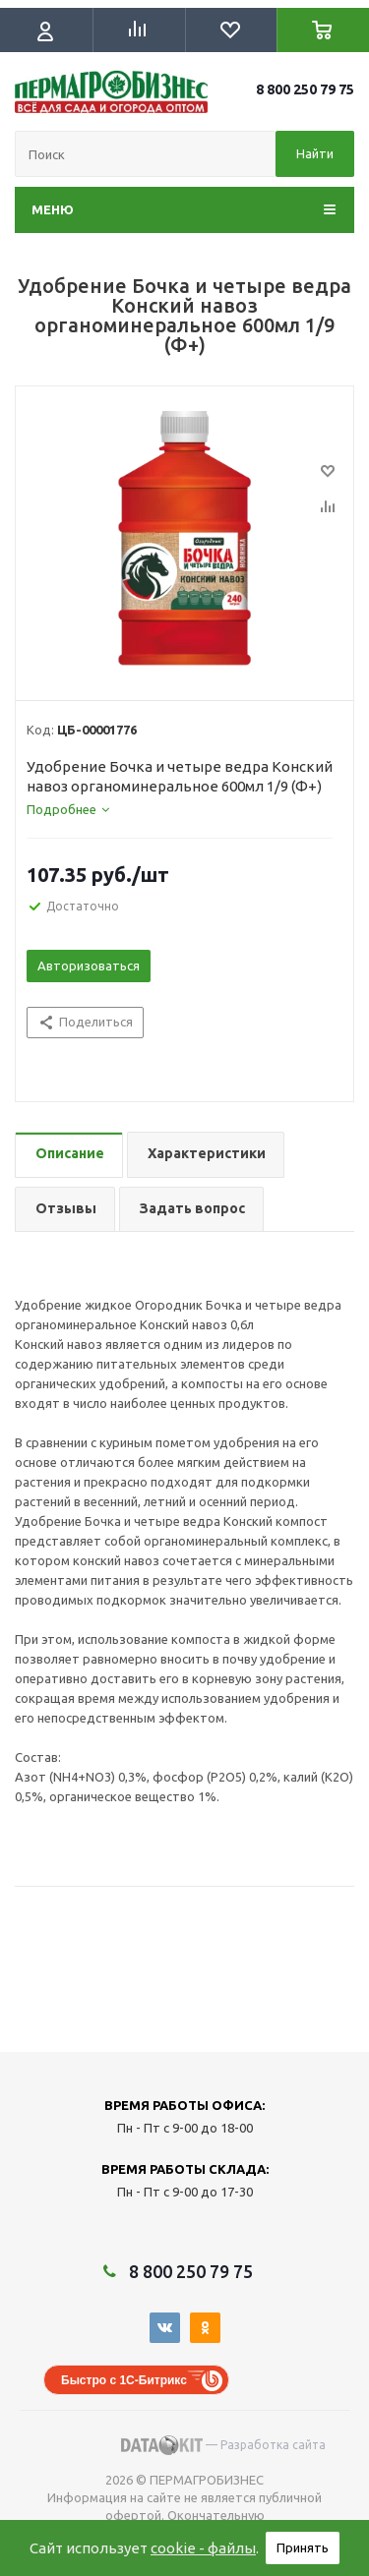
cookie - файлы (203, 2548)
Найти (315, 153)
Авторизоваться (88, 965)
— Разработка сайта (223, 2445)
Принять (303, 2547)
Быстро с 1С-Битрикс (124, 2380)
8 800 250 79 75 (305, 89)
